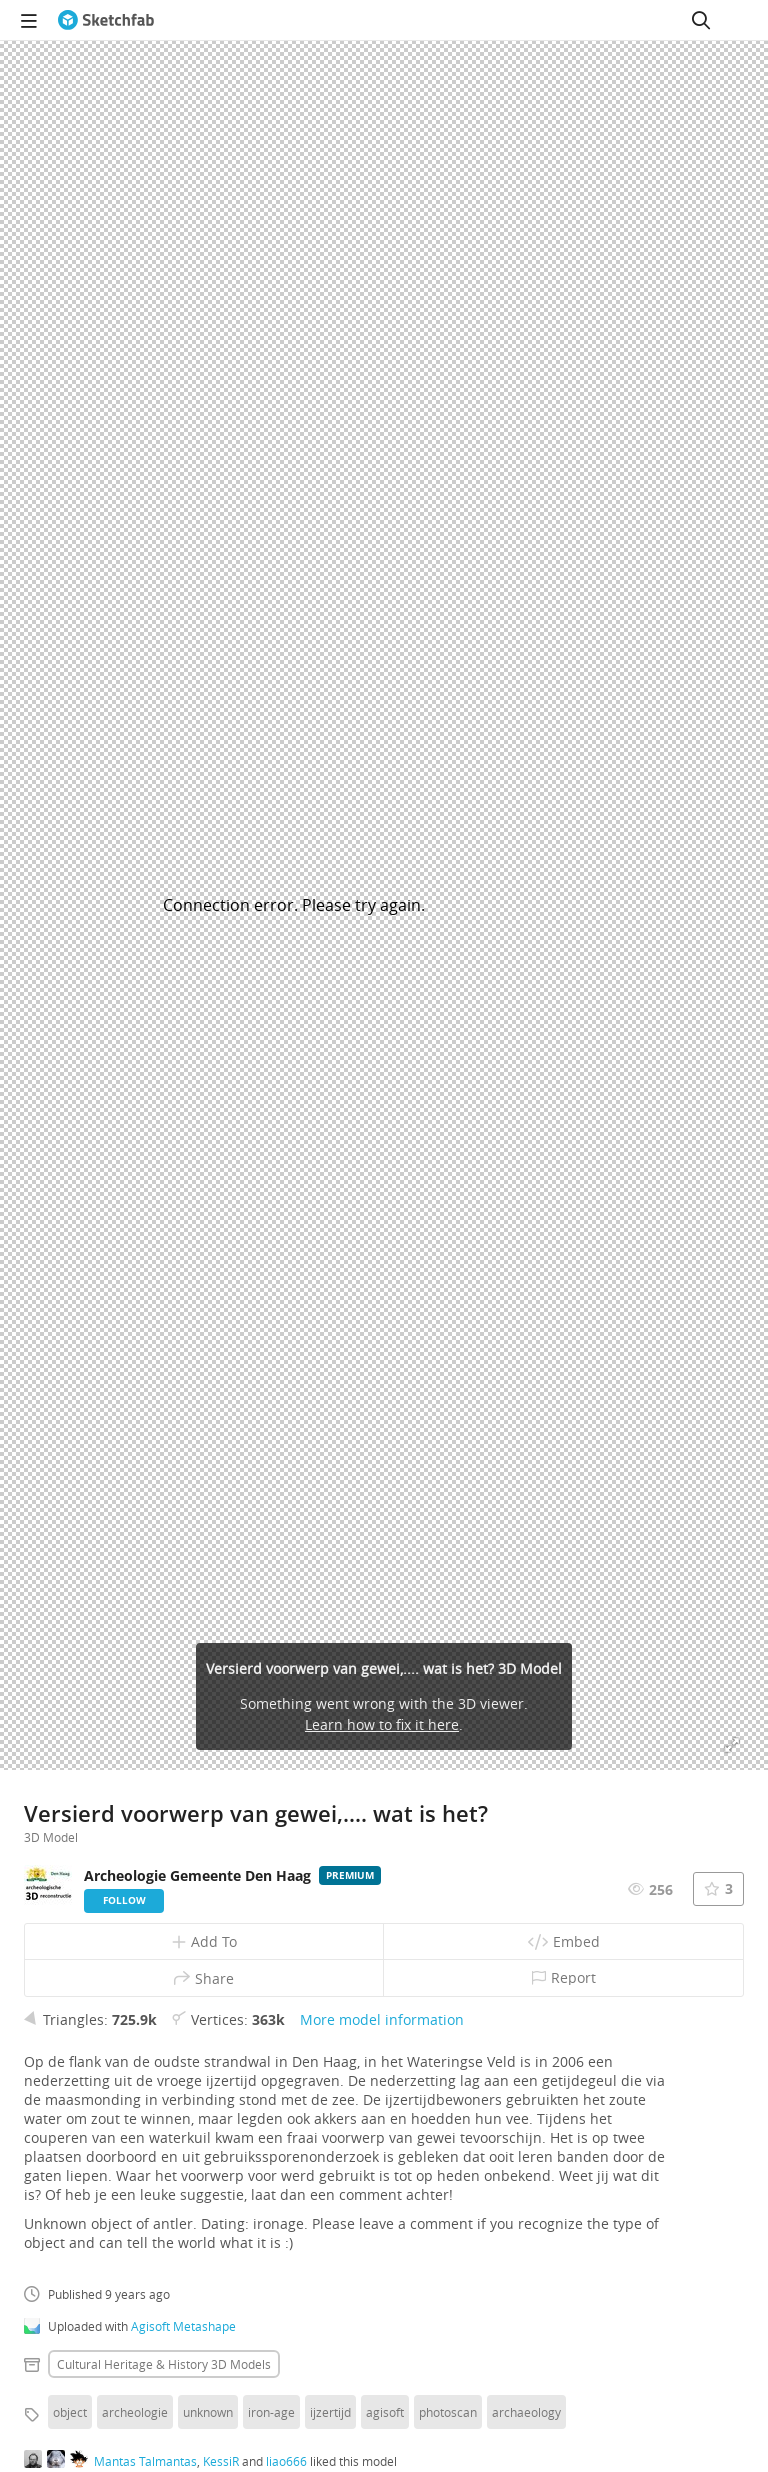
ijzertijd (330, 2412)
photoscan (448, 2412)
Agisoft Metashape (183, 2326)
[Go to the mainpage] (106, 20)
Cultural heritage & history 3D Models (164, 2364)
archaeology (526, 2412)
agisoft (385, 2412)
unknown (208, 2412)
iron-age (271, 2412)
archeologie (135, 2412)
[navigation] (29, 20)
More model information (382, 2019)
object (70, 2412)
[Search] (701, 20)
